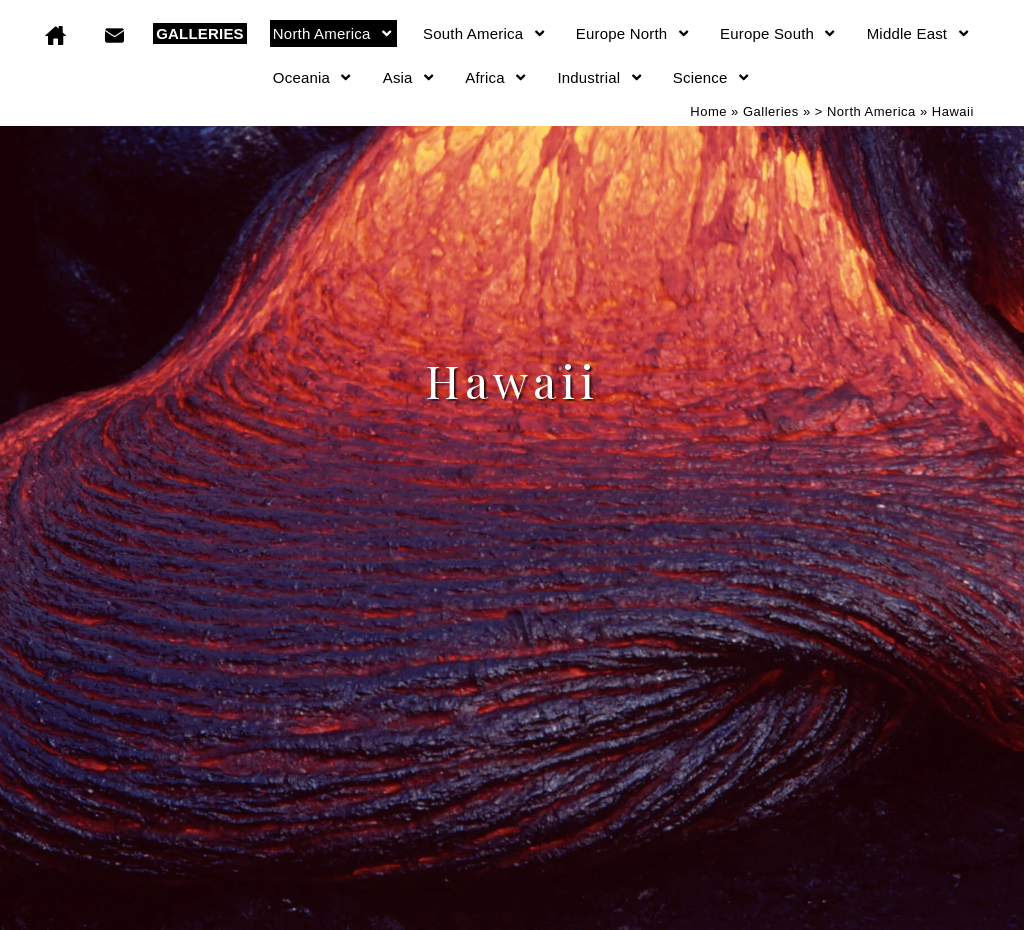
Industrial (600, 77)
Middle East (919, 33)
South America (485, 33)
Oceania (313, 77)
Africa (496, 77)
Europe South (779, 33)
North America (333, 33)
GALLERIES (200, 33)
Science (712, 77)
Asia (410, 77)
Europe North (633, 33)
